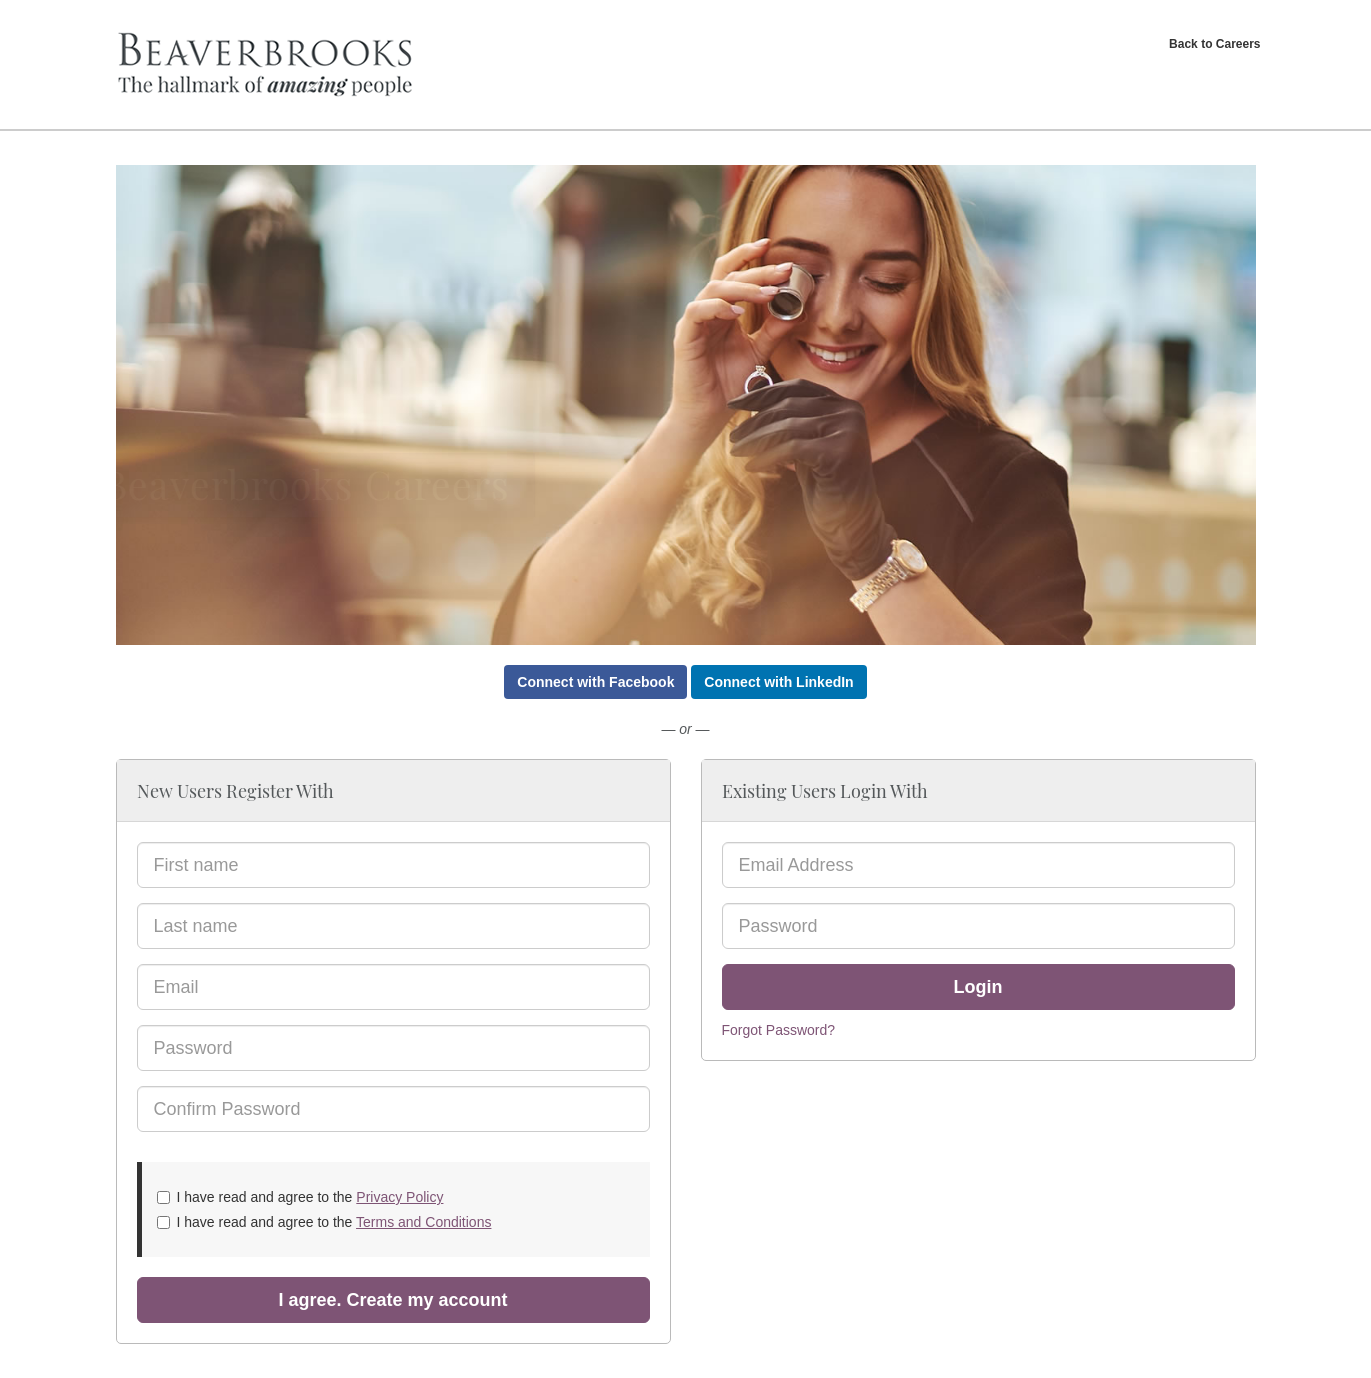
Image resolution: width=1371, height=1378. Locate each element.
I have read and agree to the (300, 1197)
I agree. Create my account (392, 1300)
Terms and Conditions (423, 1222)
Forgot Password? (779, 1030)
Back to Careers (1214, 44)
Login (978, 987)
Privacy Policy (399, 1197)
